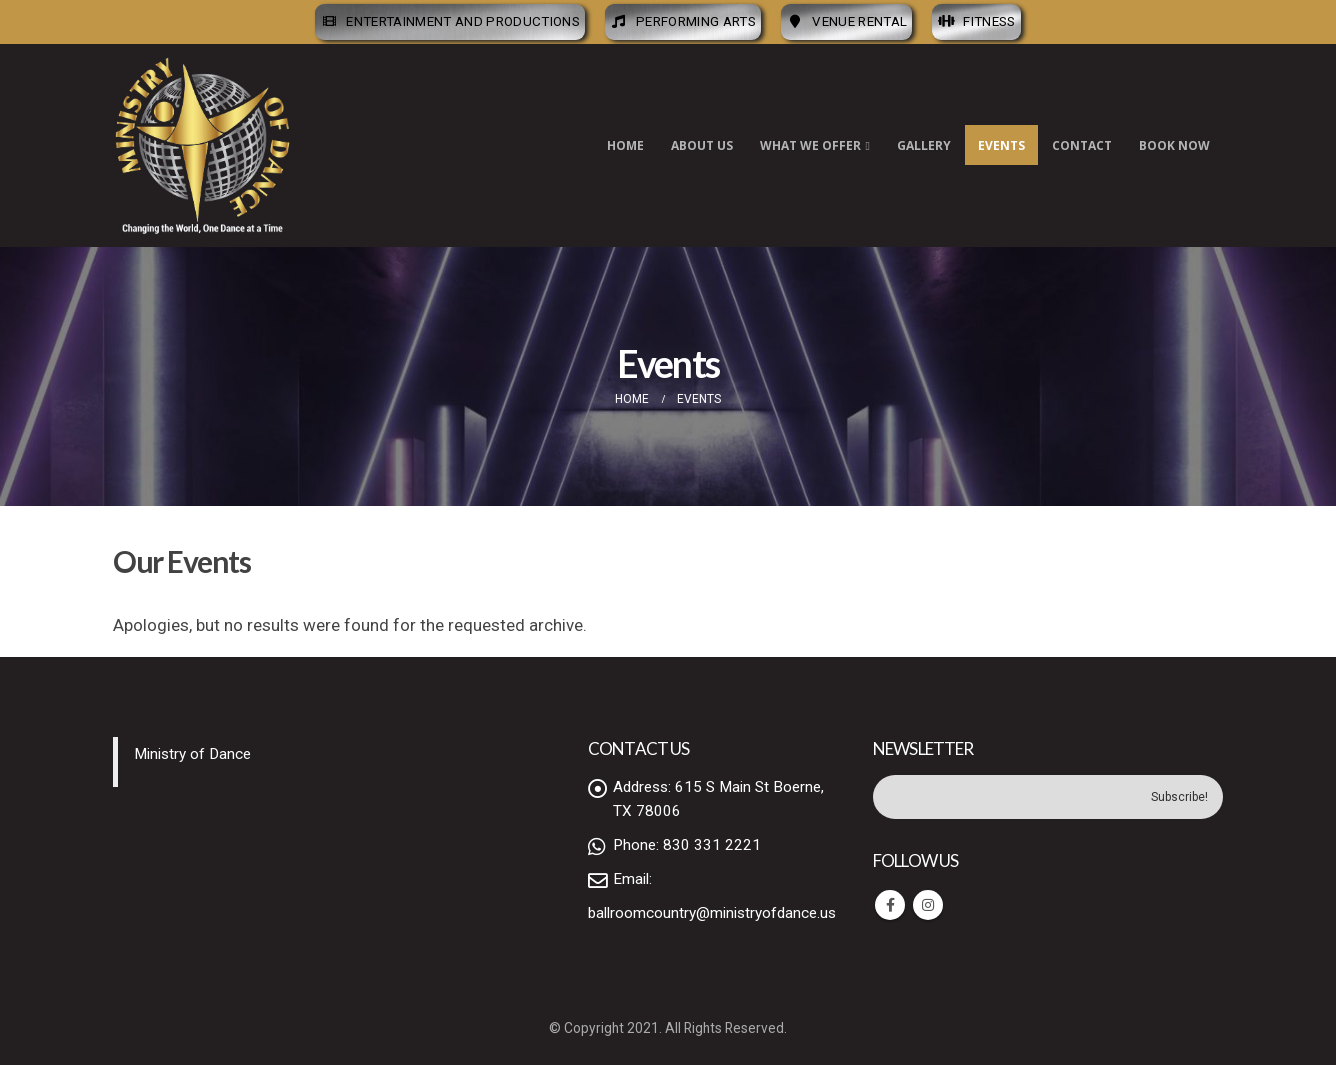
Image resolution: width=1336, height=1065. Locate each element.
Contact (1082, 145)
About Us (702, 145)
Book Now (1174, 145)
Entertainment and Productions (450, 21)
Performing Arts (683, 21)
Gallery (924, 145)
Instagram (928, 905)
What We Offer (810, 145)
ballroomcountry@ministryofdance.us (712, 913)
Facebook (890, 905)
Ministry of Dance (192, 754)
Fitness (976, 21)
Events (1001, 145)
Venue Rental (846, 21)
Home (625, 145)
